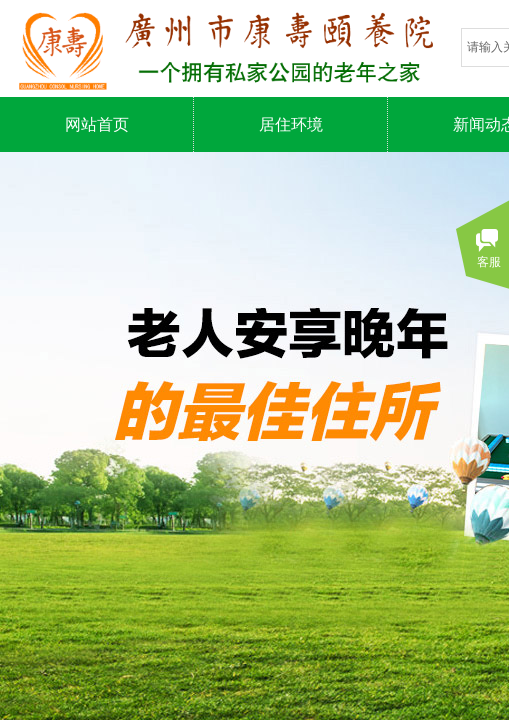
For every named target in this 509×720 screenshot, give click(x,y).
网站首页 (97, 124)
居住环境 (291, 124)
